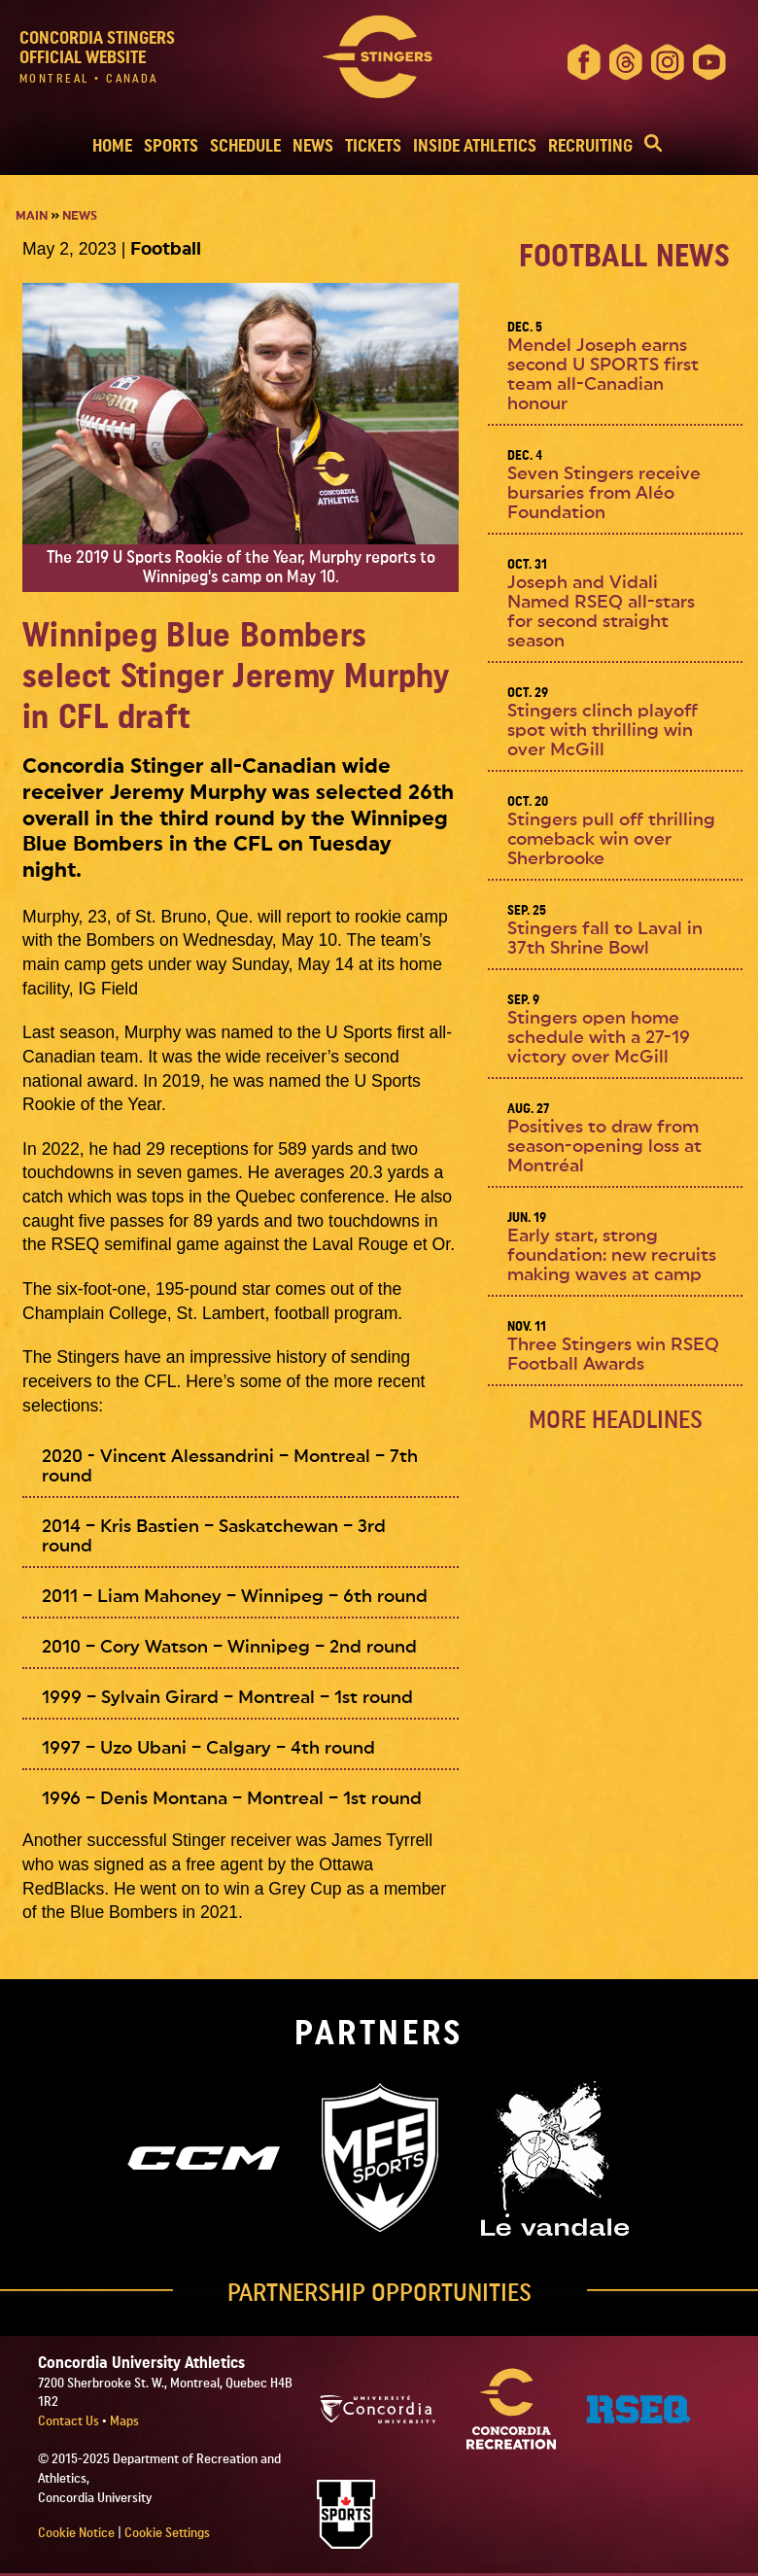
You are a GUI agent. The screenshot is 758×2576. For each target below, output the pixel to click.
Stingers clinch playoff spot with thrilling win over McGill (602, 730)
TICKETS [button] (373, 146)
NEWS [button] (313, 146)
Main (32, 216)
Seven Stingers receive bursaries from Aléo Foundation (604, 493)
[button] (653, 146)
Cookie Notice (76, 2533)
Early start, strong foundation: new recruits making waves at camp (611, 1255)
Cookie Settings (167, 2533)
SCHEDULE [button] (245, 146)
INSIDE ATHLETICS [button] (474, 146)
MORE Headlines (616, 1420)
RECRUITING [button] (590, 146)
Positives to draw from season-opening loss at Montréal (604, 1146)
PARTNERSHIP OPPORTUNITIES (379, 2293)
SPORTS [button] (171, 146)
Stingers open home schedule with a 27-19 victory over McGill (598, 1037)
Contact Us (70, 2421)
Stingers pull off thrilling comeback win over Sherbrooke (611, 839)
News (79, 216)
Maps (124, 2421)
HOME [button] (112, 146)
